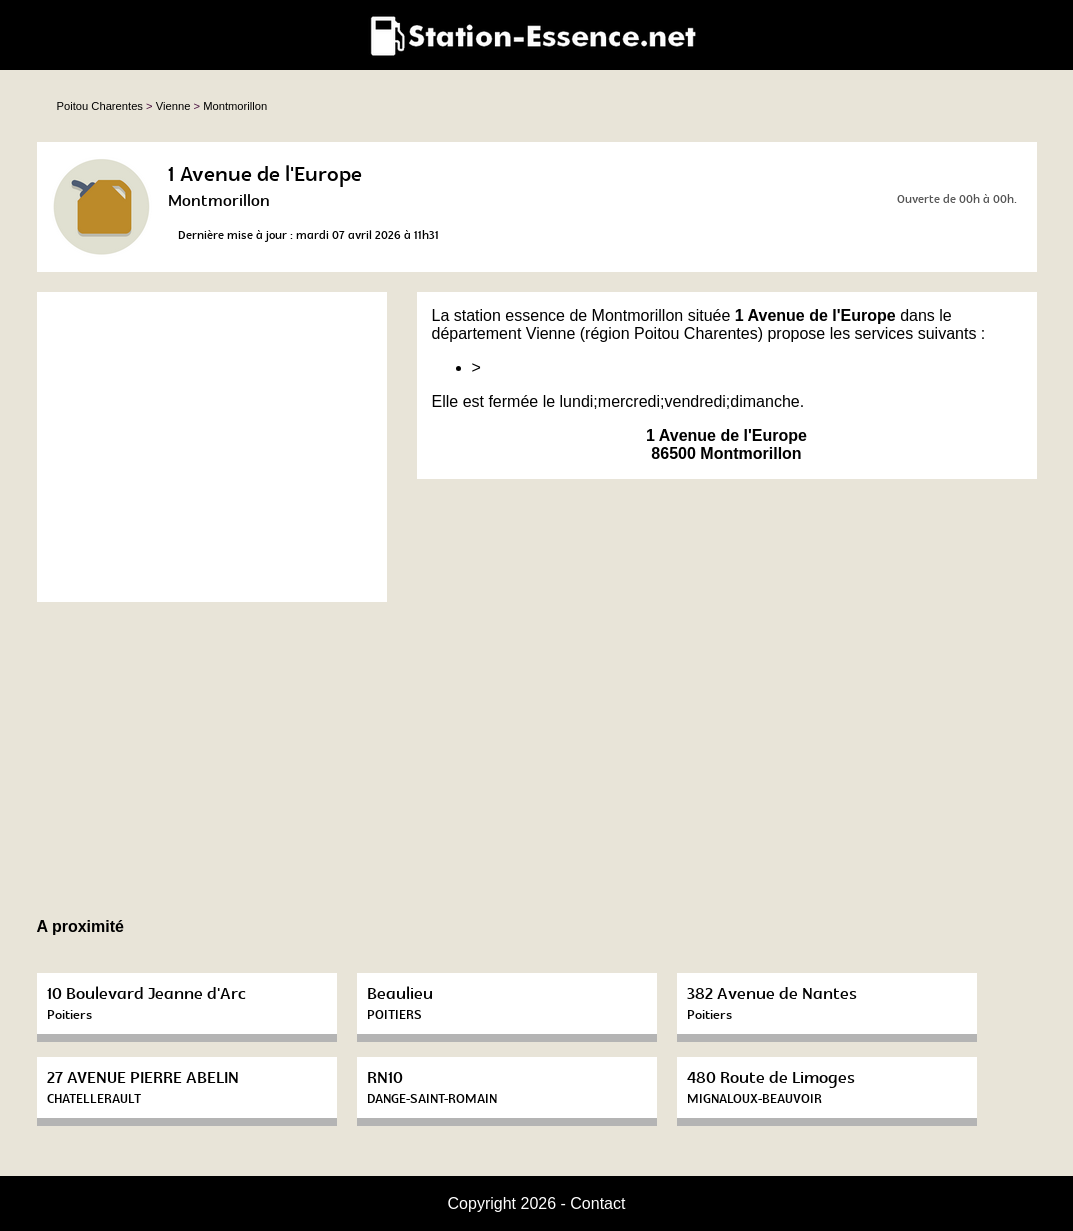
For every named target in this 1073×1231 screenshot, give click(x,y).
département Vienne (504, 333)
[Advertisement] (212, 447)
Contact (597, 1203)
